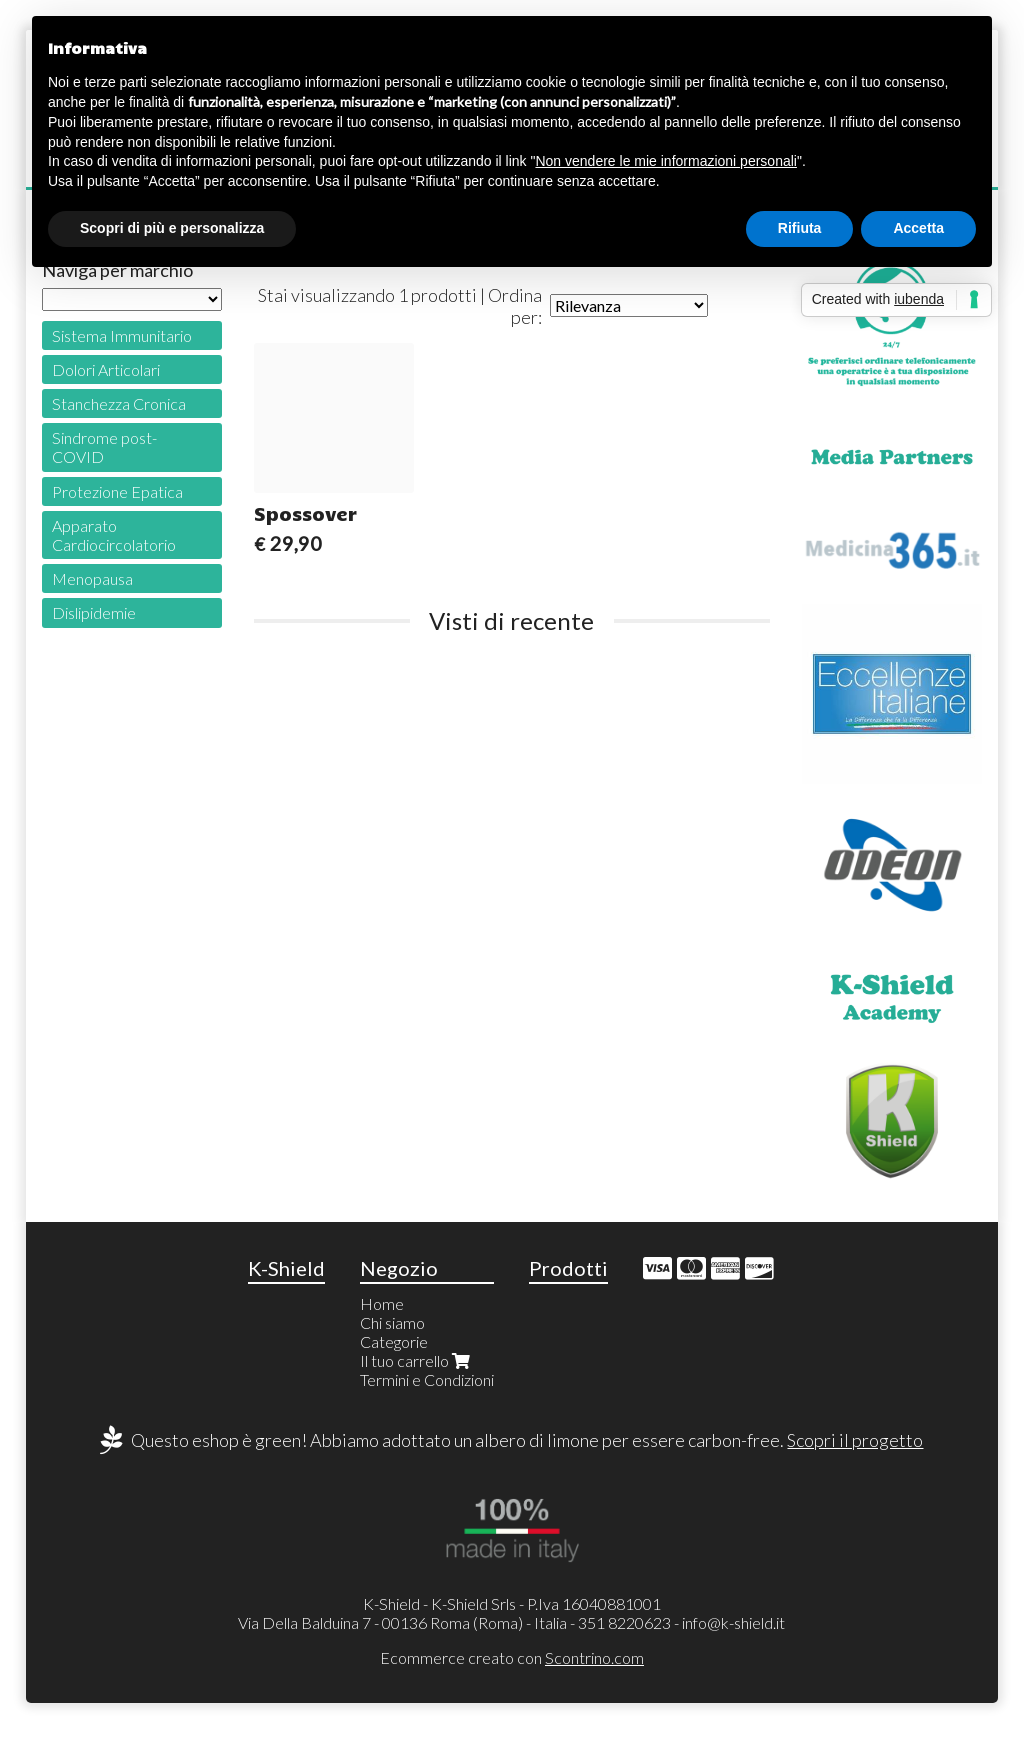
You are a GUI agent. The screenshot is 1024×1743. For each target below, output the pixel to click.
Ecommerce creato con (512, 1657)
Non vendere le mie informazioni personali (665, 161)
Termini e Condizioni (427, 1379)
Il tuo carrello (417, 1360)
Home (382, 1303)
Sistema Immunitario (122, 335)
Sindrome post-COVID (104, 447)
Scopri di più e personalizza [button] (172, 228)
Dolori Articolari (106, 369)
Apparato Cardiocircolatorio (114, 535)
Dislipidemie (94, 612)
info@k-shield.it (733, 1622)
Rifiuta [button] (800, 228)
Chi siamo (392, 1322)
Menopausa (92, 578)
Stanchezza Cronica (119, 403)
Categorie (394, 1341)
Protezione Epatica (117, 491)
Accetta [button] (918, 228)
